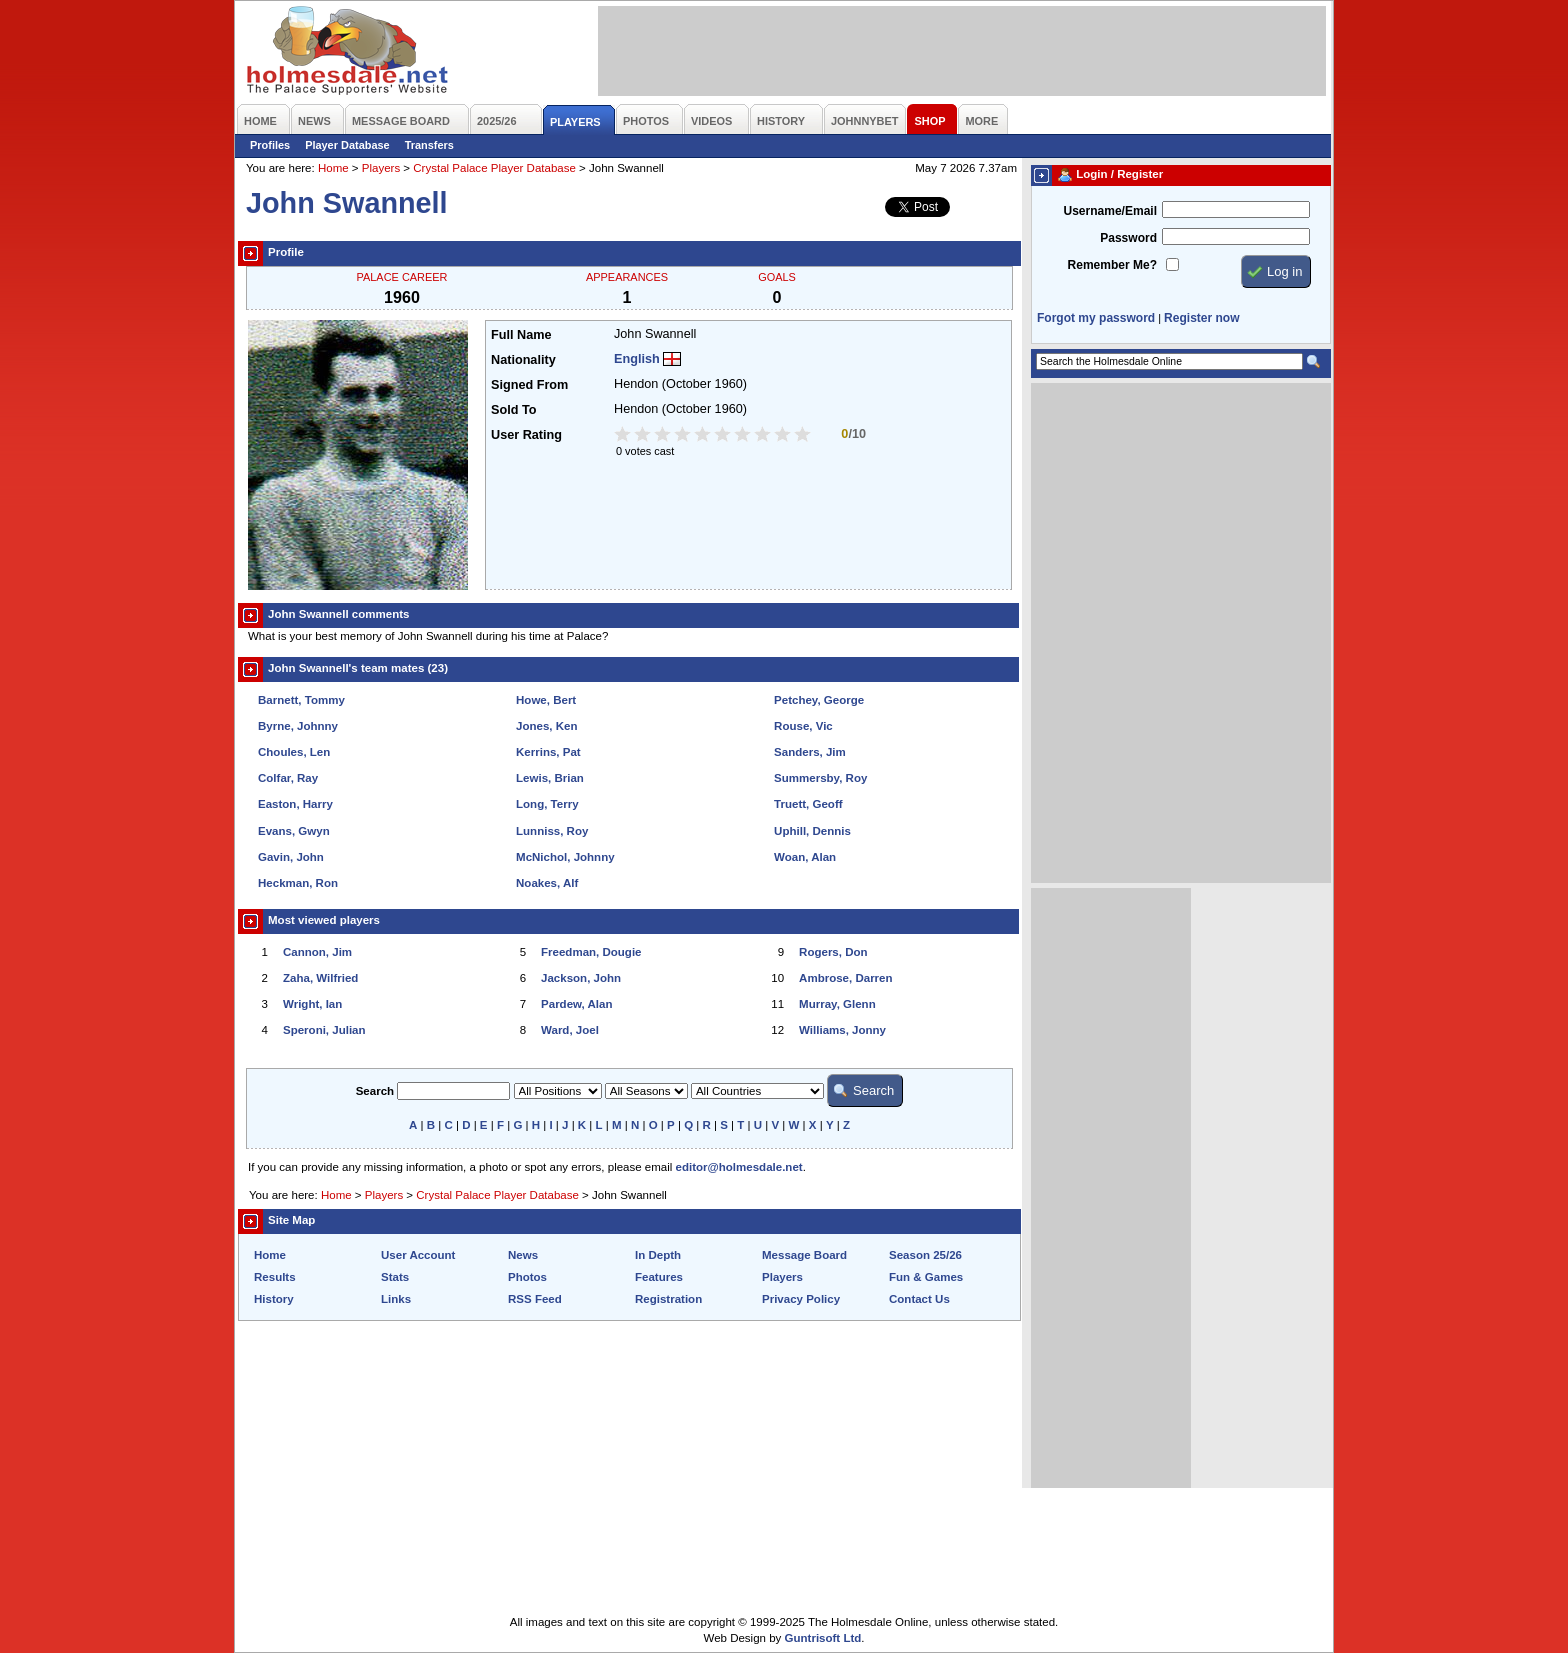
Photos (527, 1277)
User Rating (526, 435)
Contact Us (919, 1299)
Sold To (513, 410)
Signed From (529, 385)
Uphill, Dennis (812, 831)
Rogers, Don (833, 952)
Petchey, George (819, 700)
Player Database (347, 145)
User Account (418, 1255)
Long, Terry (547, 804)
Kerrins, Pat (548, 752)
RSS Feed (535, 1299)
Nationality (523, 360)
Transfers (429, 145)
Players (381, 168)
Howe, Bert (546, 700)
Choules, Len (294, 752)
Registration (668, 1299)
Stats (395, 1277)
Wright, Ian (312, 1004)
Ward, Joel (570, 1030)
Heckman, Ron (298, 883)
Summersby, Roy (820, 778)
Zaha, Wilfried (320, 978)
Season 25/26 (925, 1255)
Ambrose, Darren (845, 978)
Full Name (521, 335)
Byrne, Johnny (298, 726)
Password (1128, 238)
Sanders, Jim (810, 752)
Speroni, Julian (324, 1030)
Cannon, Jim (317, 952)
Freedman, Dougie (591, 952)
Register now (1201, 318)
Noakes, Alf (547, 883)
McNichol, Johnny (565, 857)
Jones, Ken (546, 726)
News (523, 1255)
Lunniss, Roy (552, 831)
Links (396, 1299)
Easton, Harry (295, 804)
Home (333, 168)
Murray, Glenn (837, 1004)
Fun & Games (926, 1277)
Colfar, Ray (288, 778)
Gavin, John (291, 857)
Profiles (270, 145)
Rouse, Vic (803, 726)
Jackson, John (581, 978)
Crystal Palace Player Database (494, 168)
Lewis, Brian (550, 778)
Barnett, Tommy (301, 700)
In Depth (658, 1255)
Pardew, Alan (576, 1004)
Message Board (804, 1255)
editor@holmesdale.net (739, 1167)
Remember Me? (1112, 265)
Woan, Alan (805, 857)
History (274, 1299)
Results (275, 1277)
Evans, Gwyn (294, 831)
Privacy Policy (801, 1299)
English (637, 359)
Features (659, 1277)
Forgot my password (1096, 318)
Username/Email (1110, 211)
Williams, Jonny (842, 1030)
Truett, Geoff (808, 804)
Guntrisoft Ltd (823, 1638)
